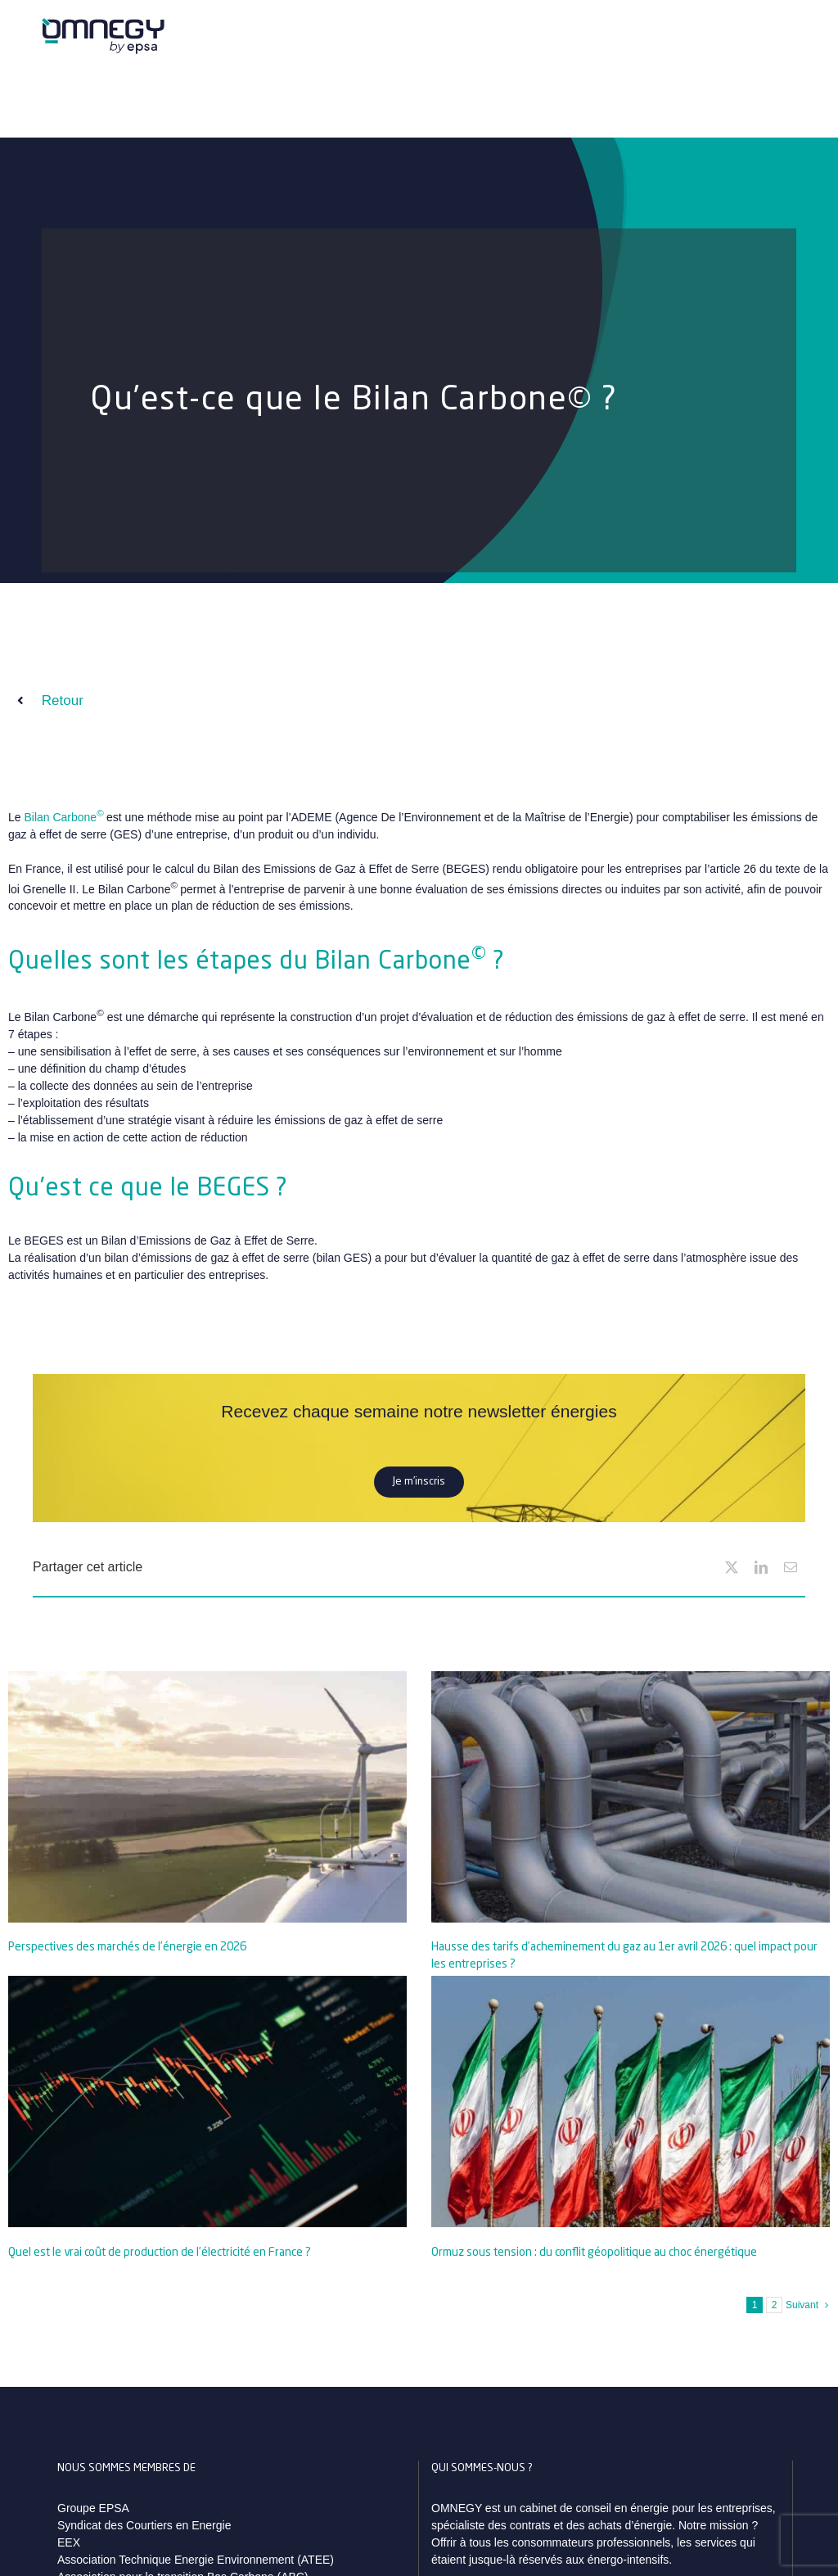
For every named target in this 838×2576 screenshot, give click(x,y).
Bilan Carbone (62, 817)
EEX (68, 2542)
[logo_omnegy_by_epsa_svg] (103, 23)
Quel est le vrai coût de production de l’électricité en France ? (159, 2252)
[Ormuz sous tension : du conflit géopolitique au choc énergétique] (630, 2101)
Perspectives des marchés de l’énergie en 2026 (127, 1947)
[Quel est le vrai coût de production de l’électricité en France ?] (207, 2101)
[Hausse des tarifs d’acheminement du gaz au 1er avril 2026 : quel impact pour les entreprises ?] (630, 1797)
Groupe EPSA (93, 2508)
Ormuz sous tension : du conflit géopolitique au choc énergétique (594, 2252)
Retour (62, 700)
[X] (731, 1567)
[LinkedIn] (761, 1567)
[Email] (790, 1567)
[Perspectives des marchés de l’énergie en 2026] (207, 1797)
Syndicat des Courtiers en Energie (144, 2525)
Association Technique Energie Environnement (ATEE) (195, 2559)
